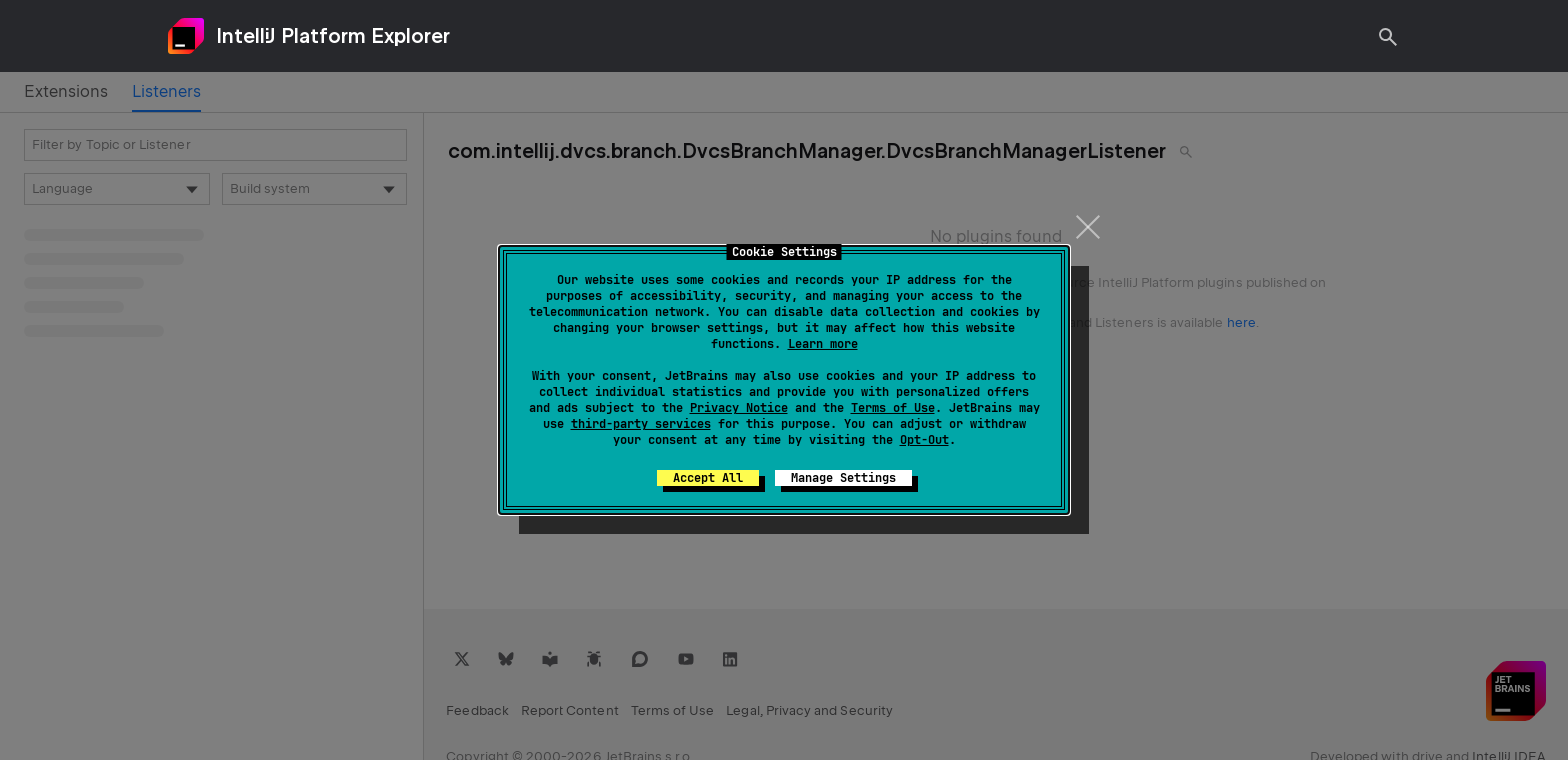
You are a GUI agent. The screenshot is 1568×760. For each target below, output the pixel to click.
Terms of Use (893, 408)
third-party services (641, 424)
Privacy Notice (739, 408)
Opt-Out (924, 440)
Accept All (708, 478)
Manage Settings (843, 478)
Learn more (823, 344)
